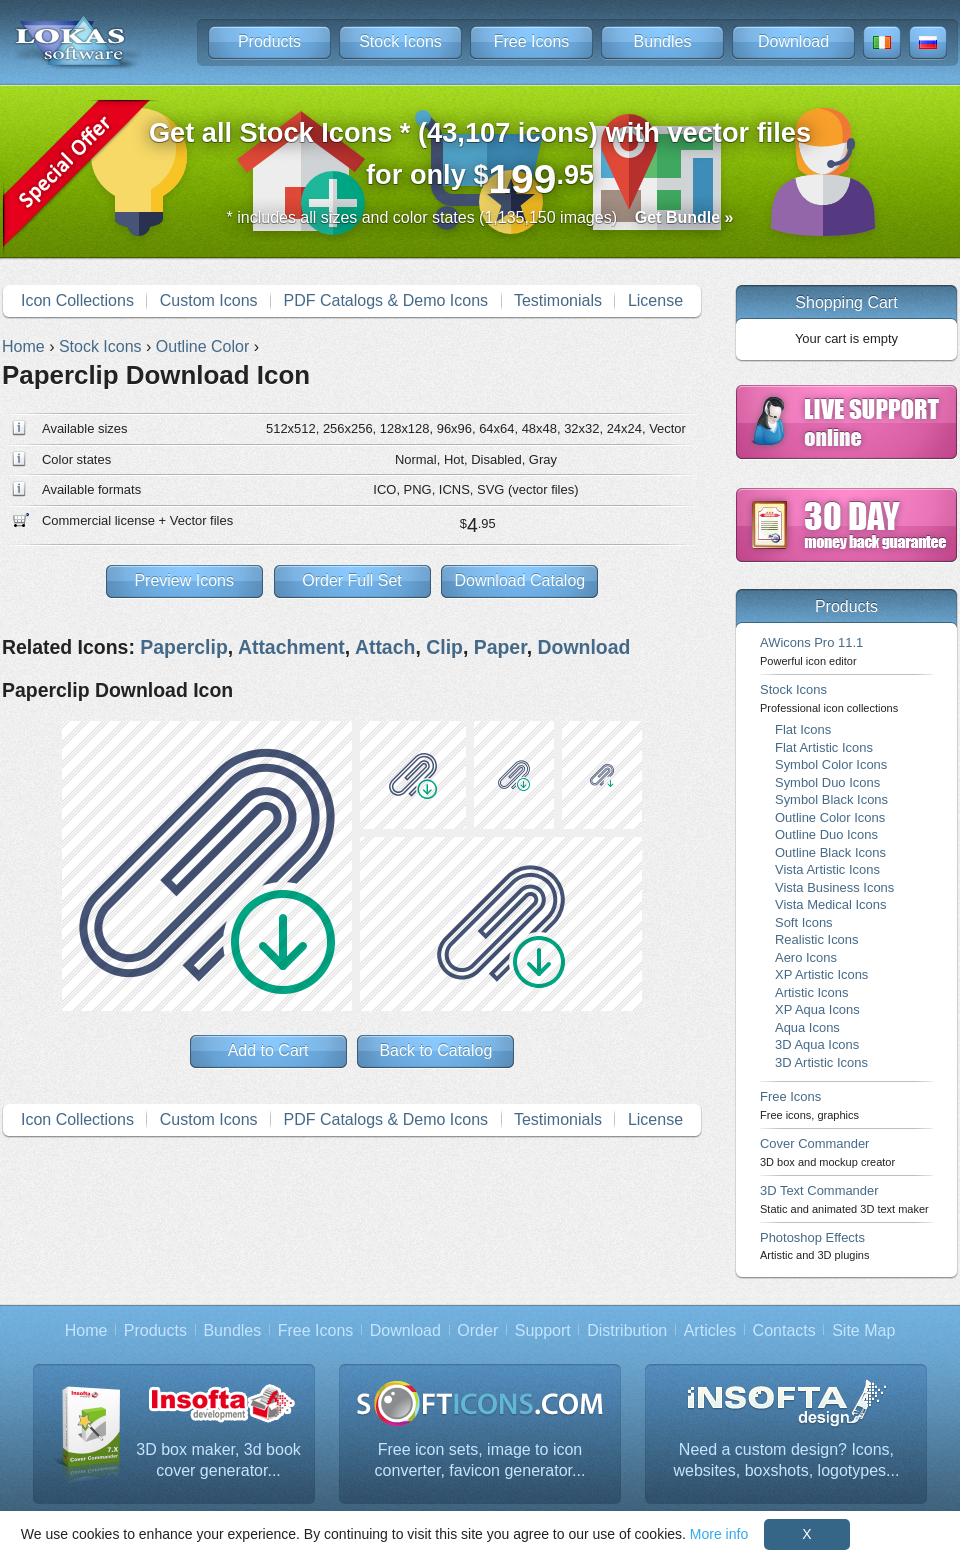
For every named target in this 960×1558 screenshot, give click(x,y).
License (655, 300)
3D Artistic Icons (821, 1062)
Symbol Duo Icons (827, 782)
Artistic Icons (811, 992)
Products (269, 41)
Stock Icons (400, 41)
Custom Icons (209, 300)
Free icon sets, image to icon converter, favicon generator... (480, 1460)
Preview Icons (184, 580)
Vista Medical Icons (830, 904)
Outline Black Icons (830, 852)
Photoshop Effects (814, 1245)
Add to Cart (268, 1050)
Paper (500, 647)
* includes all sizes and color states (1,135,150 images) (480, 217)
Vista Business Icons (834, 887)
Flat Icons (803, 729)
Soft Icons (804, 922)
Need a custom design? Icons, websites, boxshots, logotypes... (787, 1460)
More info (719, 1534)
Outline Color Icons (830, 817)
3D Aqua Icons (817, 1044)
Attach (385, 647)
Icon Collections (77, 300)
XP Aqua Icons (817, 1009)
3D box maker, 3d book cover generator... (218, 1460)
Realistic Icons (817, 939)
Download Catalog (519, 580)
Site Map (863, 1330)
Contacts (784, 1330)
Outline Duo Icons (826, 834)
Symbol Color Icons (831, 764)
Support (543, 1330)
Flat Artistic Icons (824, 747)
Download (793, 41)
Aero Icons (806, 957)
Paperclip (184, 647)
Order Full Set (352, 580)
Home (86, 1330)
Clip (444, 647)
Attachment (291, 647)
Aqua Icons (807, 1027)
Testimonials (558, 300)
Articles (710, 1330)
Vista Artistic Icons (827, 869)
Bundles (663, 41)
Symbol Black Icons (831, 799)
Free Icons (532, 41)
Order (477, 1330)
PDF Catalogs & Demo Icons (386, 300)
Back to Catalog (435, 1050)
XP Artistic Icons (821, 974)
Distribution (627, 1330)
